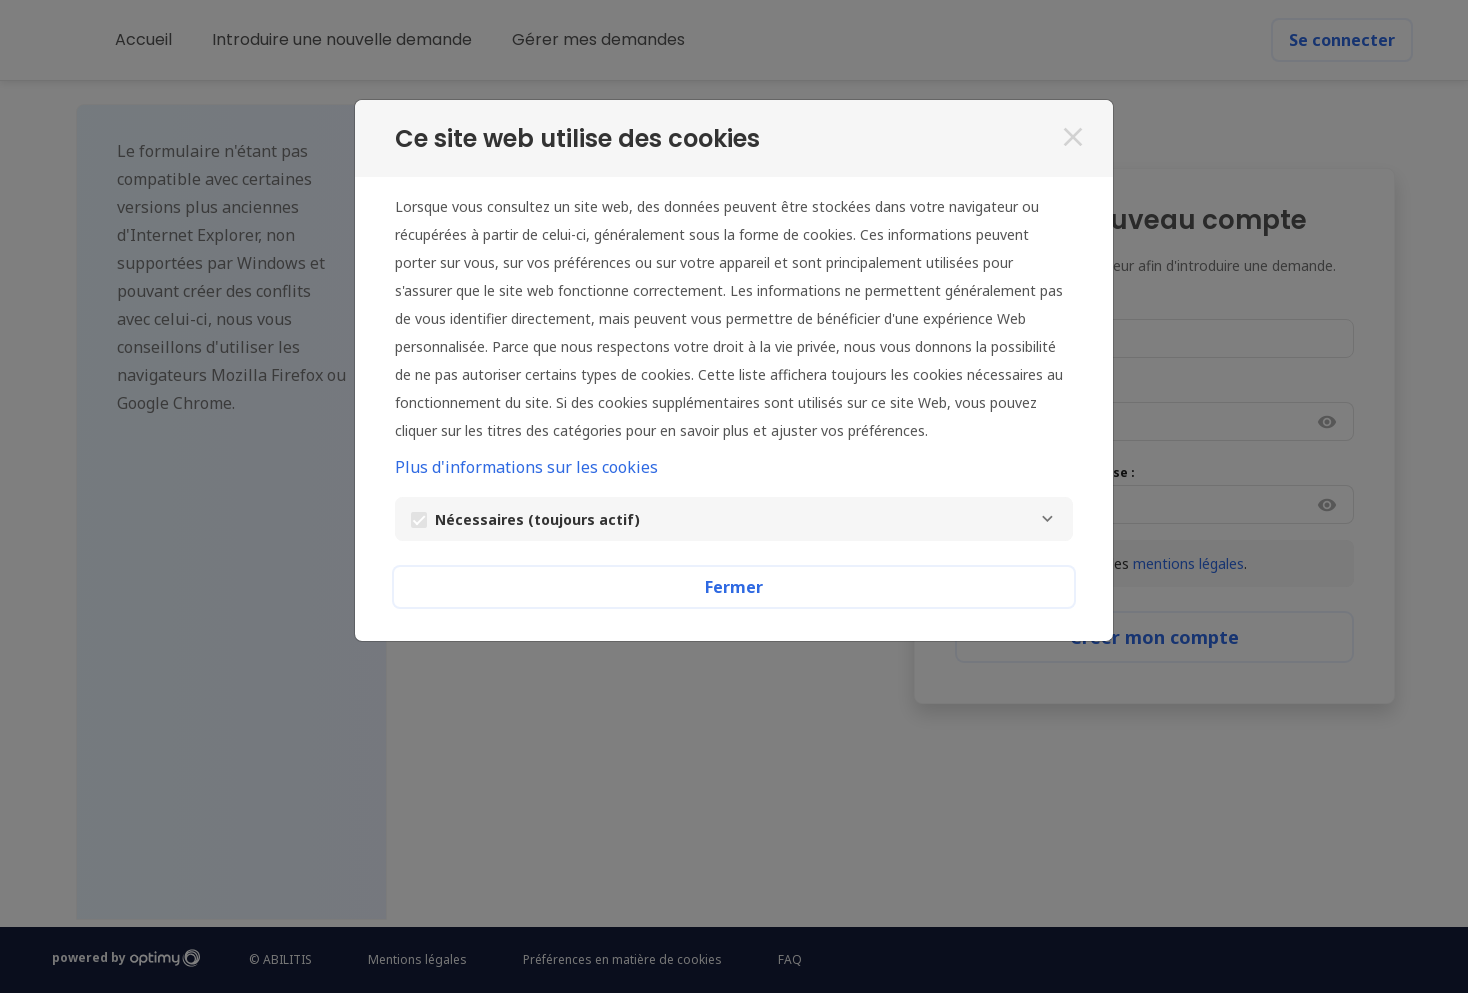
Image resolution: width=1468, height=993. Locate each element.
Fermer (734, 587)
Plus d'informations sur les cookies (526, 467)
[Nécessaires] (1047, 519)
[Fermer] (1073, 137)
